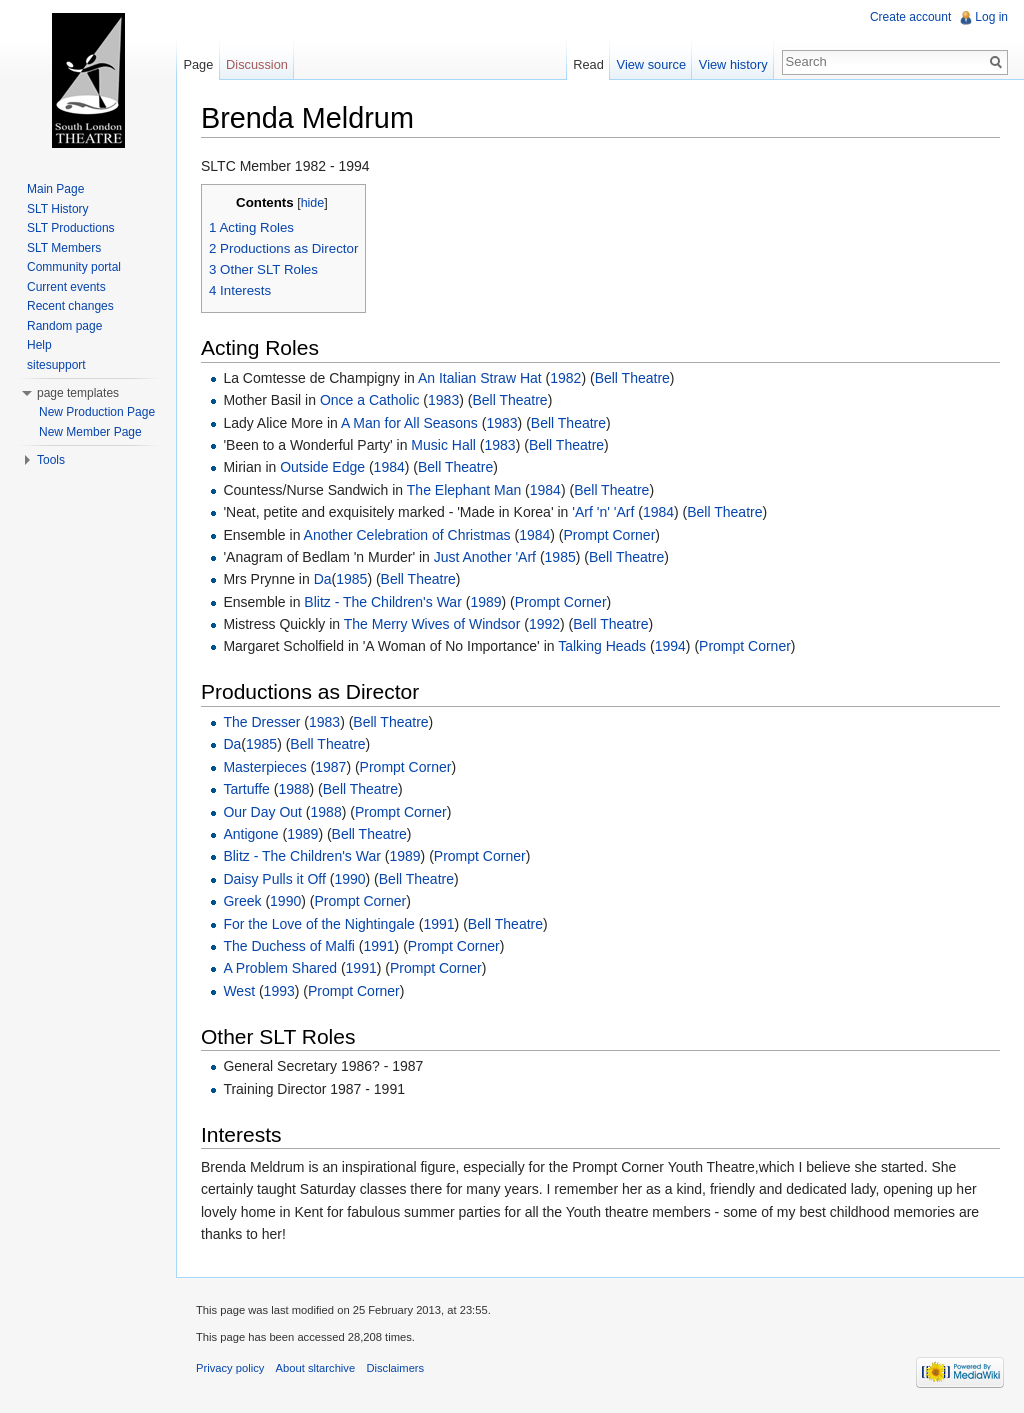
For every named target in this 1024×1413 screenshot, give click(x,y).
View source (651, 64)
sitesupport (56, 365)
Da (323, 579)
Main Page (55, 189)
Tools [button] (51, 460)
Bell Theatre (632, 378)
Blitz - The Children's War (383, 602)
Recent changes (70, 306)
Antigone (250, 834)
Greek (242, 901)
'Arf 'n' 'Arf (603, 512)
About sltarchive (316, 1368)
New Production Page (97, 412)
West (239, 991)
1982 (565, 378)
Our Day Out (262, 812)
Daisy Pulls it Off (274, 879)
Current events (66, 287)
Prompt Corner (610, 535)
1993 (279, 991)
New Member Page (90, 432)
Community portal (74, 267)
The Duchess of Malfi (289, 946)
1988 (293, 789)
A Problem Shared (280, 968)
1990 (349, 879)
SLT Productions (71, 228)
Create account (910, 17)
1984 (389, 467)
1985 (560, 557)
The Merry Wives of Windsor (432, 624)
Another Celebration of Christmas (407, 535)
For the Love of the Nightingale (318, 924)
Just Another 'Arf (485, 557)
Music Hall (443, 445)
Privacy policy (230, 1368)
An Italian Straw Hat (480, 378)
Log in (991, 17)
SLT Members (64, 248)
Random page (64, 326)
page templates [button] (78, 393)
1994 (670, 646)
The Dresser (261, 722)
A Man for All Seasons (409, 423)
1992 (544, 624)
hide (313, 203)
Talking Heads (602, 646)
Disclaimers (395, 1368)
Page (198, 64)
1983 (443, 400)
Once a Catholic (370, 400)
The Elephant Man (464, 490)
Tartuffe (246, 789)
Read (588, 64)
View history (733, 64)
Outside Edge (322, 467)
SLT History (58, 209)
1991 (438, 924)
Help (39, 345)
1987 (330, 767)
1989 (485, 602)
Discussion (257, 64)
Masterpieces (264, 767)
